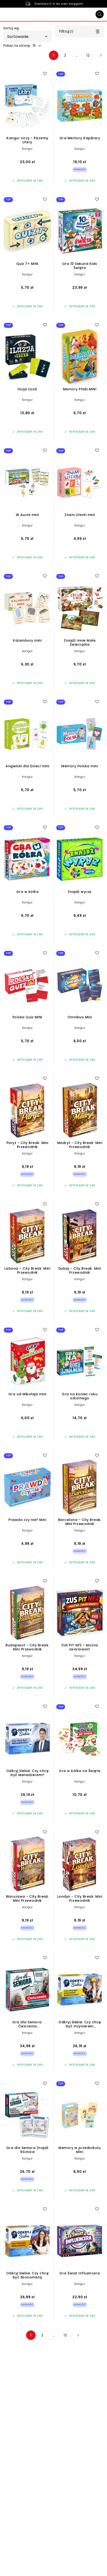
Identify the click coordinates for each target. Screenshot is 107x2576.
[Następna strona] (99, 55)
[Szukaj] (100, 14)
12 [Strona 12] (88, 55)
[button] (27, 36)
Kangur (27, 149)
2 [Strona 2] (65, 55)
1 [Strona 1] (53, 55)
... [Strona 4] (76, 55)
